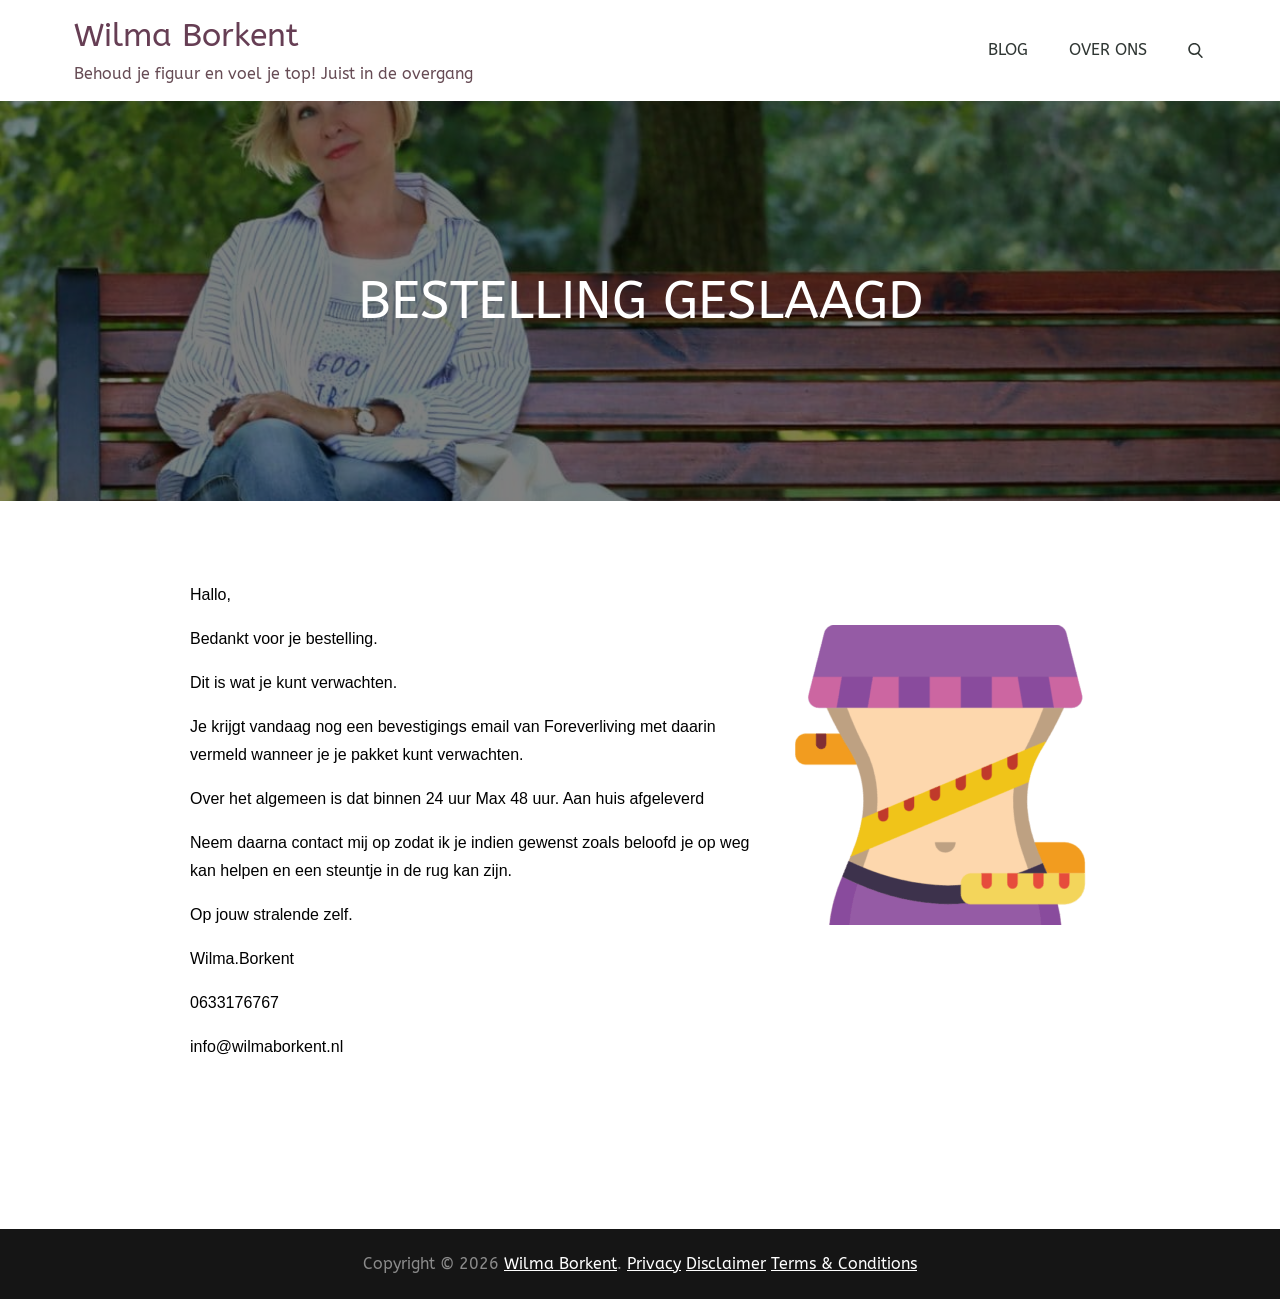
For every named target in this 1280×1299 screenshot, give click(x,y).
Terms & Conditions (844, 1263)
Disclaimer (726, 1263)
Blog (1008, 49)
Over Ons (1108, 49)
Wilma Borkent (186, 35)
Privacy (654, 1263)
